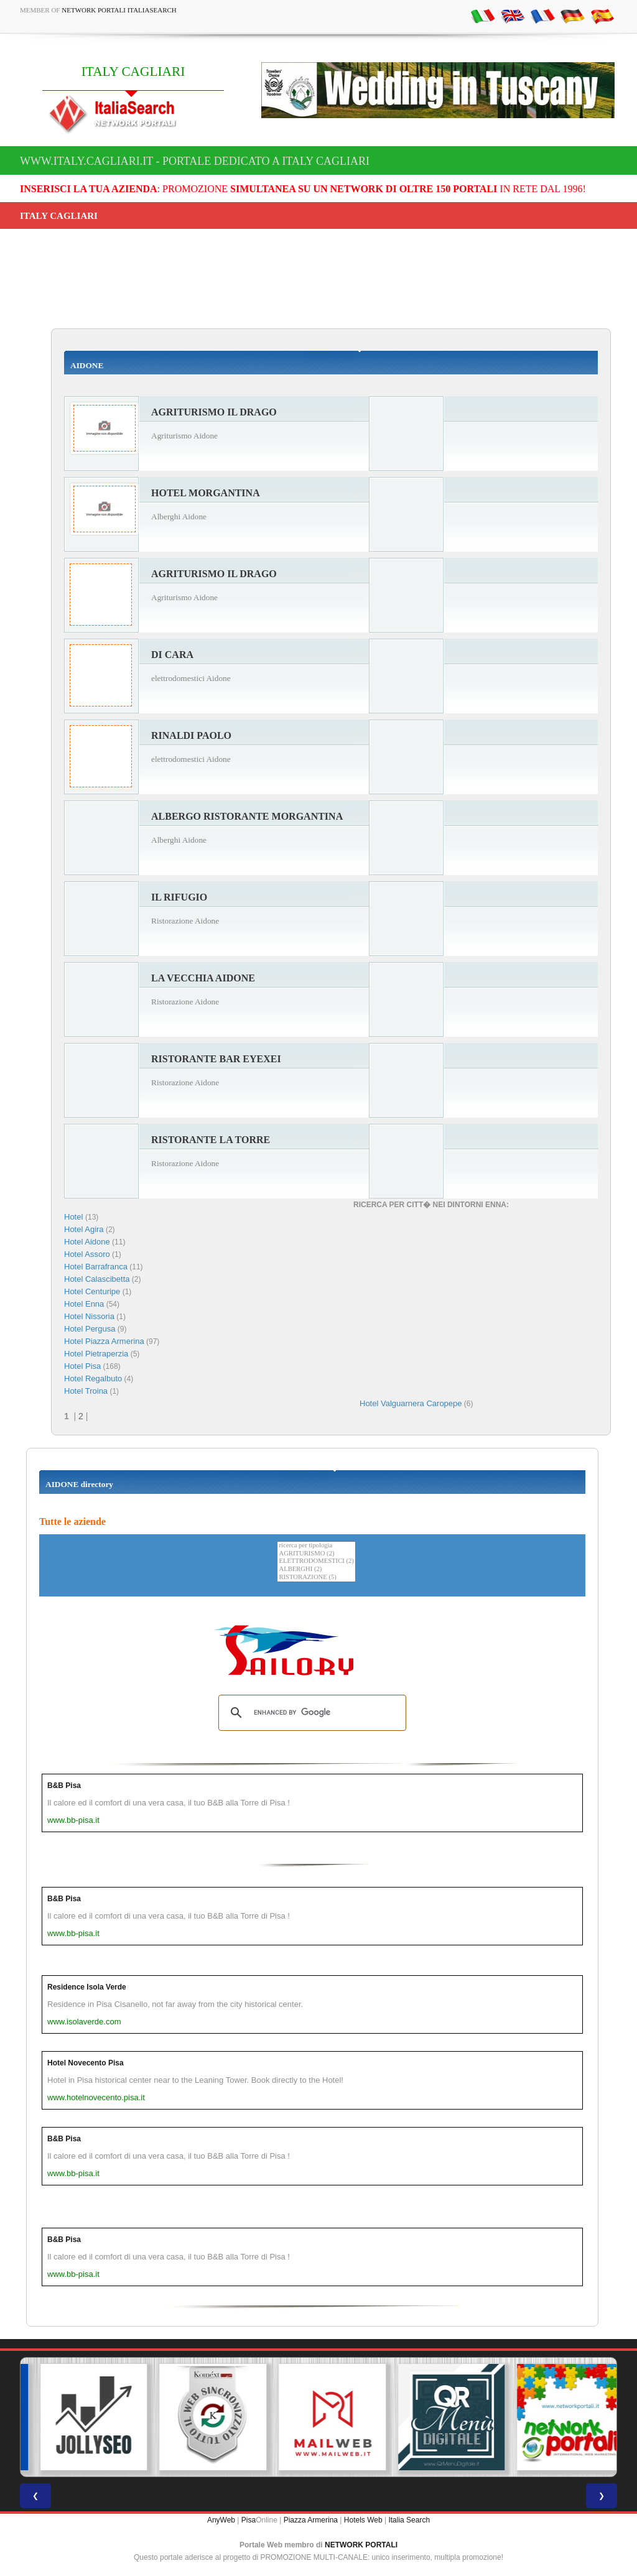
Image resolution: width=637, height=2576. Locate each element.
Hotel (74, 1216)
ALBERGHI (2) (316, 1569)
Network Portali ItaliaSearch (119, 10)
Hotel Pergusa (89, 1328)
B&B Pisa (64, 1785)
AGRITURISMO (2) (316, 1554)
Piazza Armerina (311, 2520)
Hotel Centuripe (92, 1291)
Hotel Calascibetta (97, 1279)
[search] (310, 1712)
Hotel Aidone (87, 1241)
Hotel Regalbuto (93, 1378)
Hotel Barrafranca (96, 1266)
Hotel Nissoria (89, 1316)
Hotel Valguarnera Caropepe (411, 1403)
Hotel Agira (84, 1229)
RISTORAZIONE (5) (316, 1577)
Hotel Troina (86, 1391)
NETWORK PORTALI (361, 2545)
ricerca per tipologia (316, 1546)
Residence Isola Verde (86, 1987)
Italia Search (409, 2520)
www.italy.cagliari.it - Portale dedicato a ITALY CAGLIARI (195, 161)
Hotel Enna (84, 1304)
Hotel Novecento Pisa (85, 2063)
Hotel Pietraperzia (96, 1353)
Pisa (248, 2520)
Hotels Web (363, 2520)
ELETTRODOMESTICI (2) (316, 1561)
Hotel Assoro (87, 1254)
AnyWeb (221, 2520)
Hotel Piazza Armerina (104, 1341)
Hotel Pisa (82, 1366)
